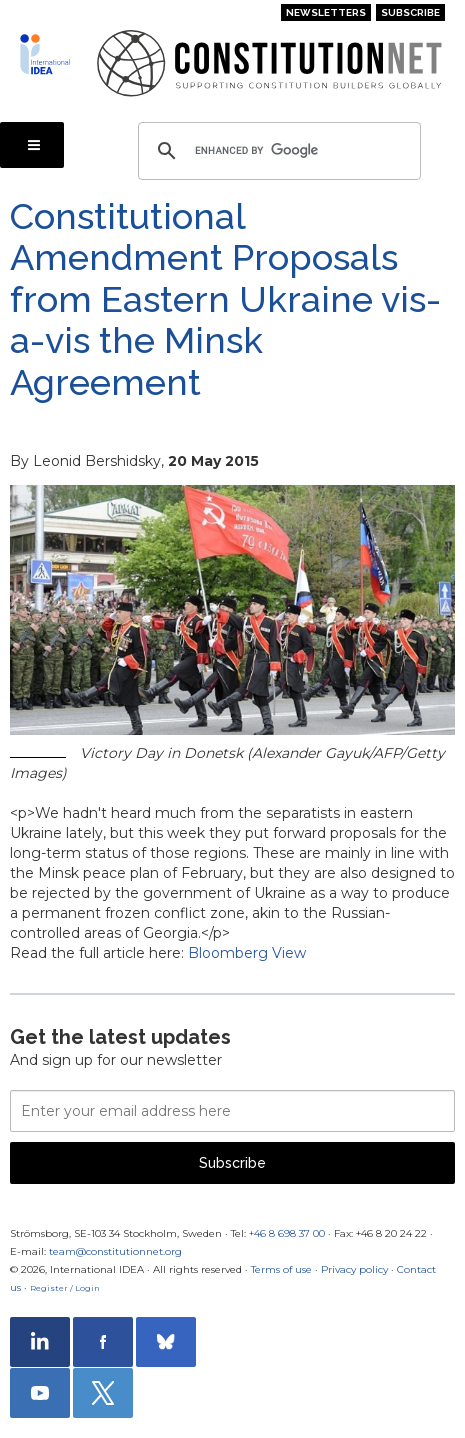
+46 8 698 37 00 (287, 1233)
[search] (276, 151)
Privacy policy (354, 1269)
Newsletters (326, 12)
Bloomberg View (247, 953)
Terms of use (281, 1269)
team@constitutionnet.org (115, 1251)
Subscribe (410, 12)
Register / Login (65, 1288)
